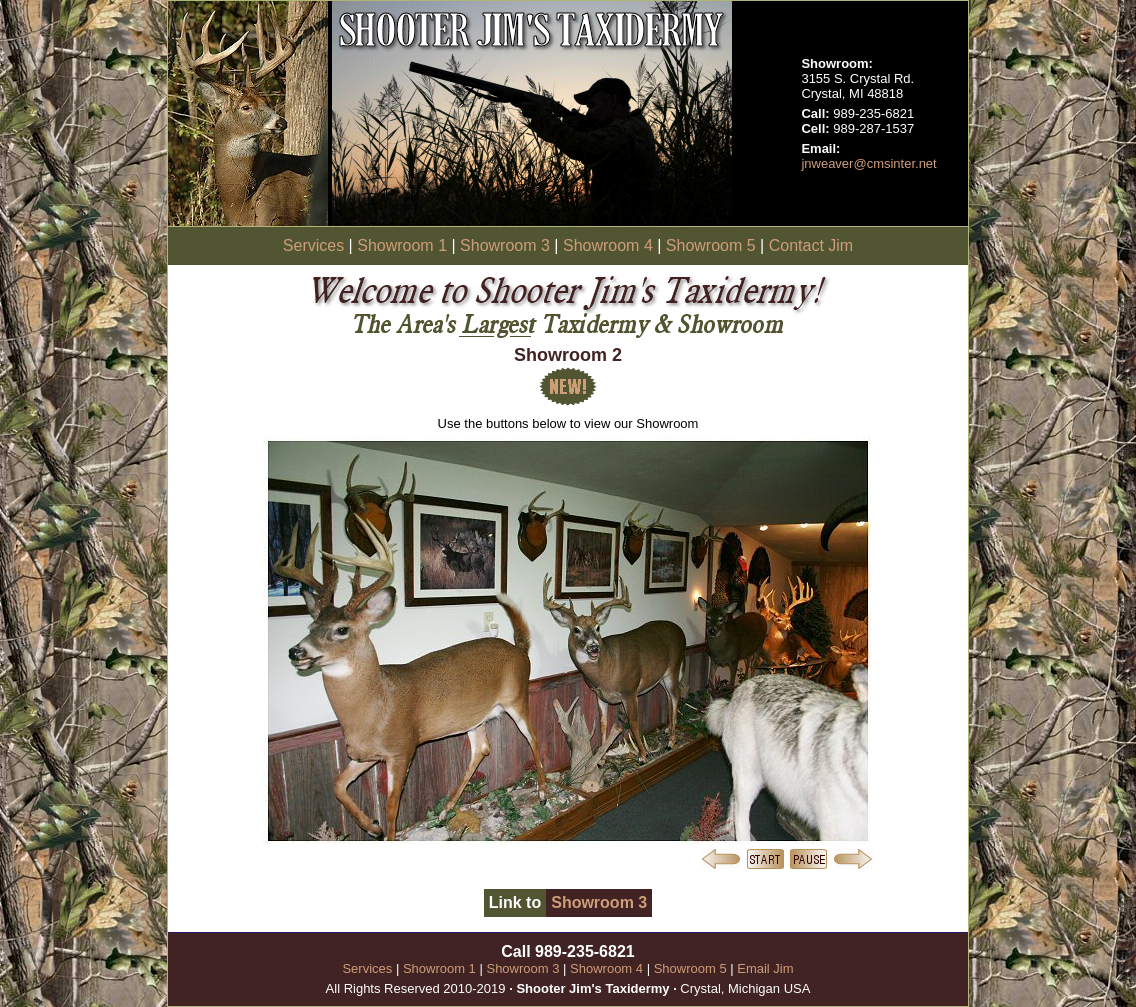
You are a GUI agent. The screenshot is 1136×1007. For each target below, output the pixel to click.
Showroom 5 (711, 245)
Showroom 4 (608, 245)
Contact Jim (811, 245)
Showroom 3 (505, 245)
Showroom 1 (402, 245)
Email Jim (765, 968)
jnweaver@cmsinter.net (868, 163)
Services (313, 245)
